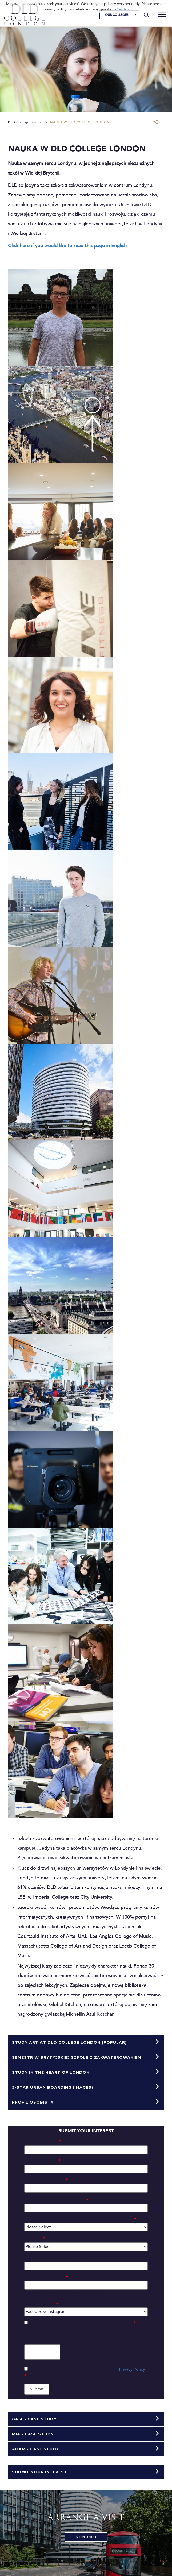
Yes (120, 9)
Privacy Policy (132, 2369)
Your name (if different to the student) (56, 2258)
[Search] (146, 15)
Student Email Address (43, 2180)
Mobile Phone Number (44, 2277)
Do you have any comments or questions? (60, 2341)
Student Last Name (40, 2161)
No (126, 9)
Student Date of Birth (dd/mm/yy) (54, 2200)
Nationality (32, 2239)
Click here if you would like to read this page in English (67, 245)
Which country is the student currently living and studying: (78, 2219)
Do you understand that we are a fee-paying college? (82, 2323)
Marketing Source (39, 2304)
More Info (86, 2537)
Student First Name (40, 2142)
